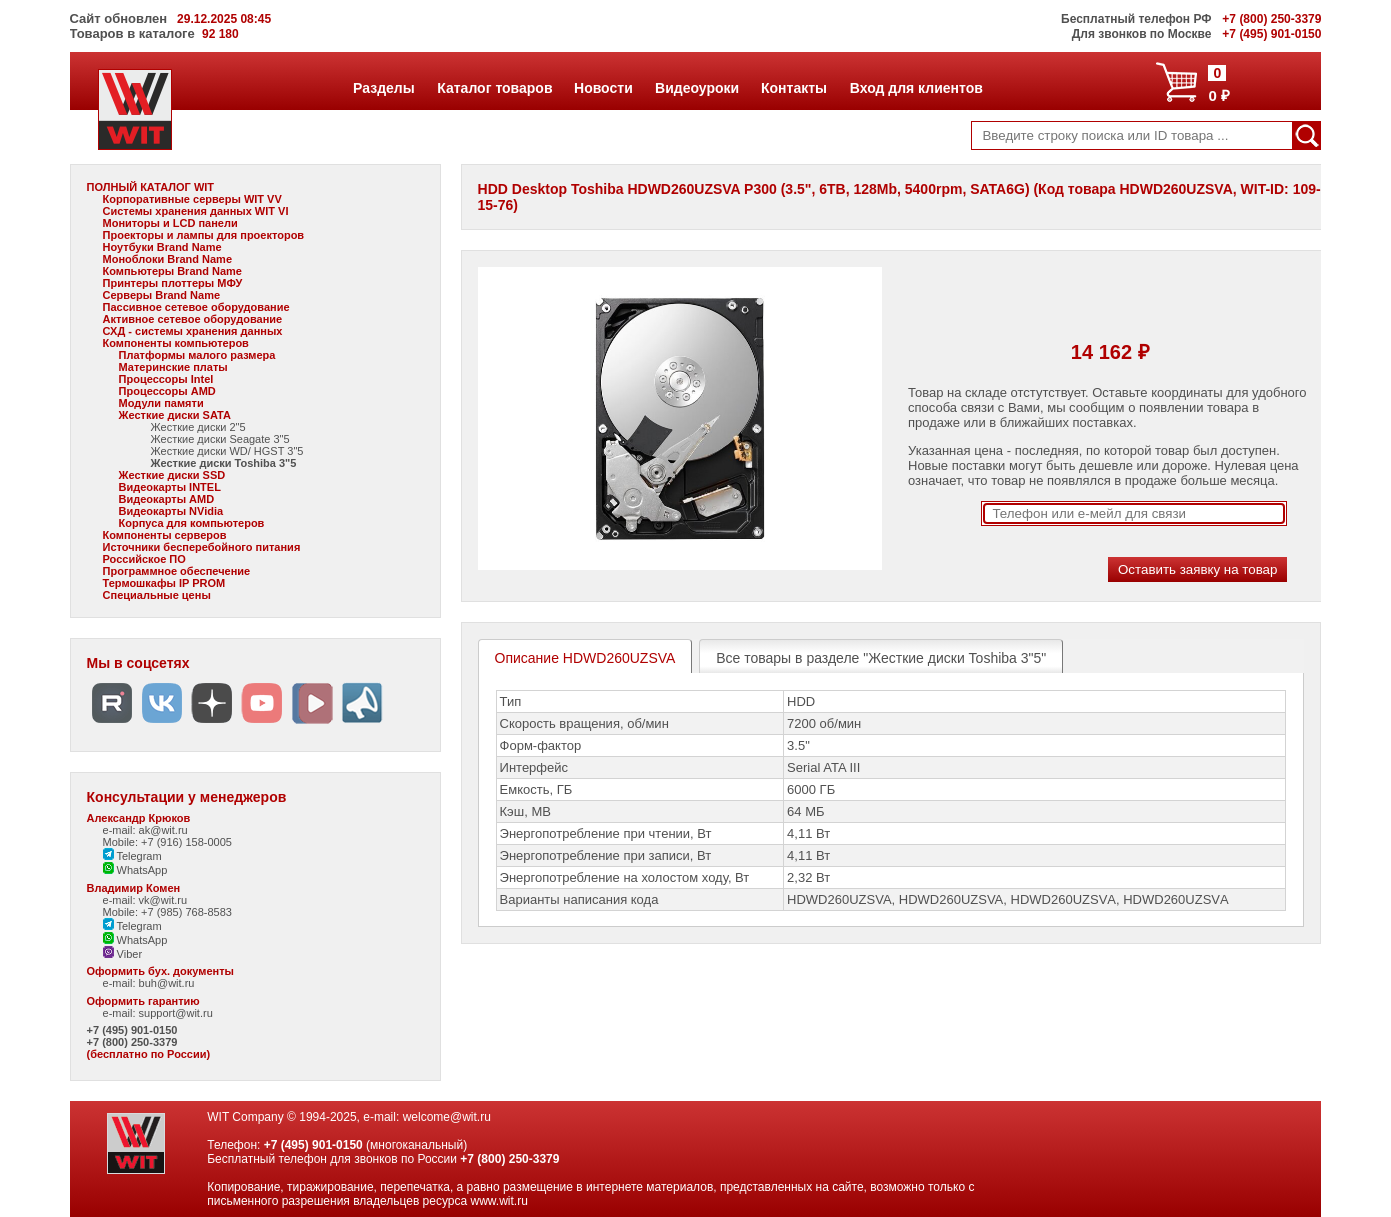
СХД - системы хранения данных (193, 331)
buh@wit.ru (167, 983)
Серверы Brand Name (161, 295)
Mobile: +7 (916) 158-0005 (167, 842)
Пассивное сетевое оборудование (196, 307)
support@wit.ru (176, 1013)
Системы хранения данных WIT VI (196, 211)
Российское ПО (144, 559)
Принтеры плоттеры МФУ (173, 283)
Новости (603, 88)
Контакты (793, 88)
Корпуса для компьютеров (192, 523)
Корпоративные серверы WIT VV (192, 199)
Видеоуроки (696, 88)
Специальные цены (157, 595)
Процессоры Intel (166, 379)
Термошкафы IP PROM (164, 583)
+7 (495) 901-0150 (132, 1030)
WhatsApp (135, 870)
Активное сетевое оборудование (193, 319)
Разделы (383, 88)
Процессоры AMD (167, 391)
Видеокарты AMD (167, 499)
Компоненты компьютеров (176, 343)
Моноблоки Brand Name (167, 259)
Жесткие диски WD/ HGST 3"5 (227, 451)
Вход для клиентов (916, 88)
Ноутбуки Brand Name (162, 247)
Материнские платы (173, 367)
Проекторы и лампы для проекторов (204, 235)
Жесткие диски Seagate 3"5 (220, 439)
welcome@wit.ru (447, 1117)
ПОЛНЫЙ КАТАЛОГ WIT (151, 187)
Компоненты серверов (165, 535)
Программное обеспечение (177, 571)
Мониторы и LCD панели (170, 223)
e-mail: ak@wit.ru (145, 830)
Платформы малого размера (197, 355)
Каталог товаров (494, 88)
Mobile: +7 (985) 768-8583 (167, 912)
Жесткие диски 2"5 (198, 427)
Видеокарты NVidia (171, 511)
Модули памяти (161, 403)
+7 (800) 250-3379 (132, 1042)
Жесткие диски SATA (175, 415)
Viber (123, 954)
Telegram (132, 856)
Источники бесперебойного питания (202, 547)
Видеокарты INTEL (170, 487)
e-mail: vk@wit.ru (145, 900)
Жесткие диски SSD (172, 475)
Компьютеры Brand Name (172, 271)
